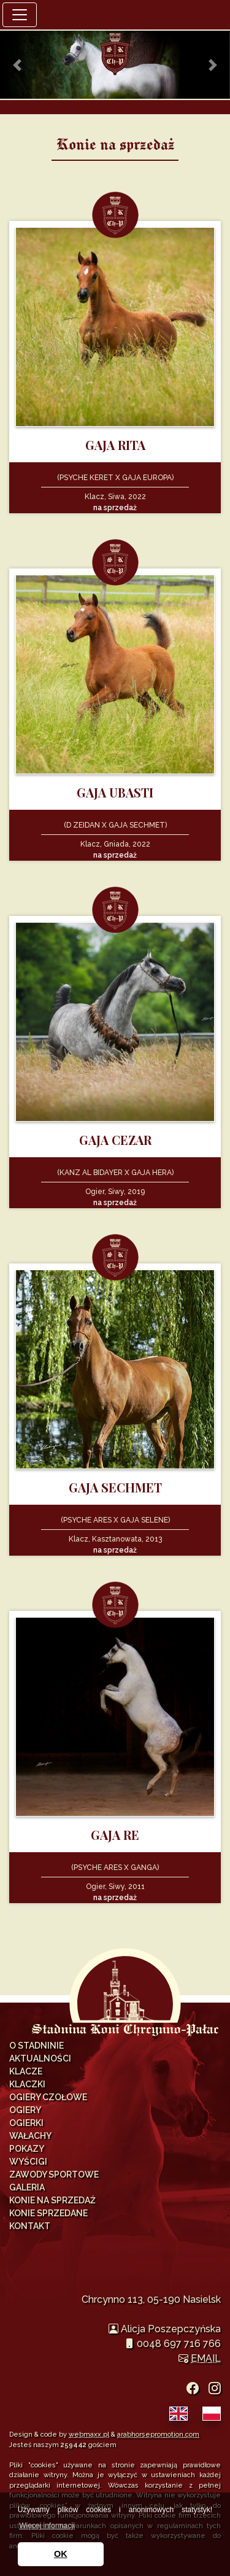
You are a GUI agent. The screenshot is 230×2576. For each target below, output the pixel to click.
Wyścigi (28, 2162)
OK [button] (60, 2554)
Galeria (27, 2187)
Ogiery (25, 2110)
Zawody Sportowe (54, 2174)
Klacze (25, 2071)
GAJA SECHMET (115, 1487)
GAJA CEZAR (115, 1139)
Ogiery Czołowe (48, 2097)
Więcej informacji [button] (47, 2525)
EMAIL (206, 2358)
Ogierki (26, 2123)
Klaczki (27, 2084)
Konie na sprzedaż (52, 2200)
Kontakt (29, 2226)
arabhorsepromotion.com (158, 2434)
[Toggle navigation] (19, 14)
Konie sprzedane (48, 2213)
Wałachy (30, 2136)
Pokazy (26, 2149)
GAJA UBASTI (115, 792)
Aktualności (40, 2058)
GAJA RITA (115, 444)
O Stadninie (36, 2045)
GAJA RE (115, 1834)
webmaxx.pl (89, 2434)
